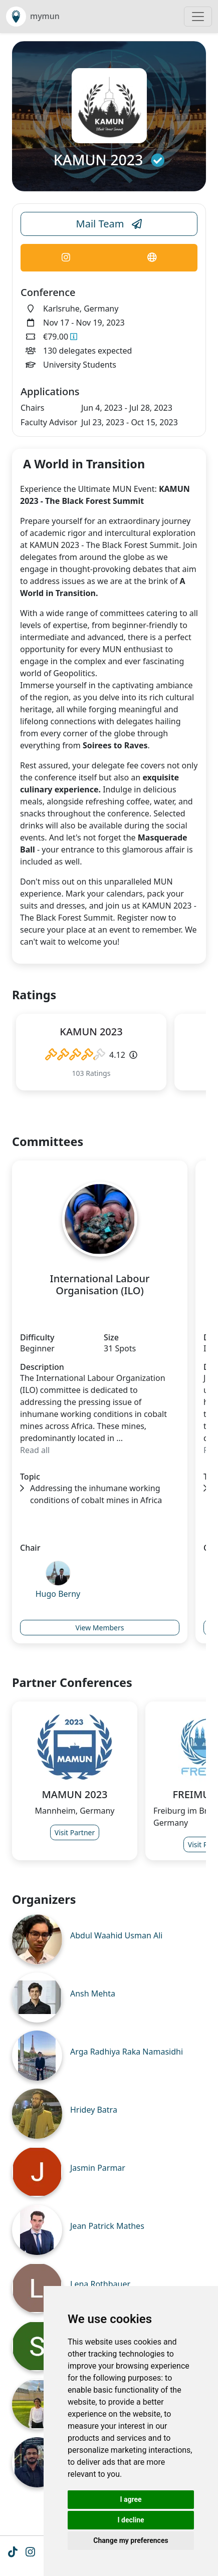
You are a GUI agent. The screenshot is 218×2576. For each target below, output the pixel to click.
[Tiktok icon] (13, 2552)
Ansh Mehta (92, 1993)
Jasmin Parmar (97, 2167)
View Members (100, 1627)
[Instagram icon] (30, 2552)
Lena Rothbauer (100, 2283)
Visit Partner (75, 1832)
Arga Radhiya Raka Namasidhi (126, 2051)
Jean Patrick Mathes (107, 2225)
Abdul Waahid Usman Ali (116, 1935)
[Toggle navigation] (198, 17)
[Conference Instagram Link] (66, 257)
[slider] (75, 1055)
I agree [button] (130, 2499)
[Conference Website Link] (152, 257)
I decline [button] (130, 2520)
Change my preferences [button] (130, 2540)
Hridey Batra (93, 2109)
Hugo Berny (58, 1593)
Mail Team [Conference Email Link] (109, 223)
